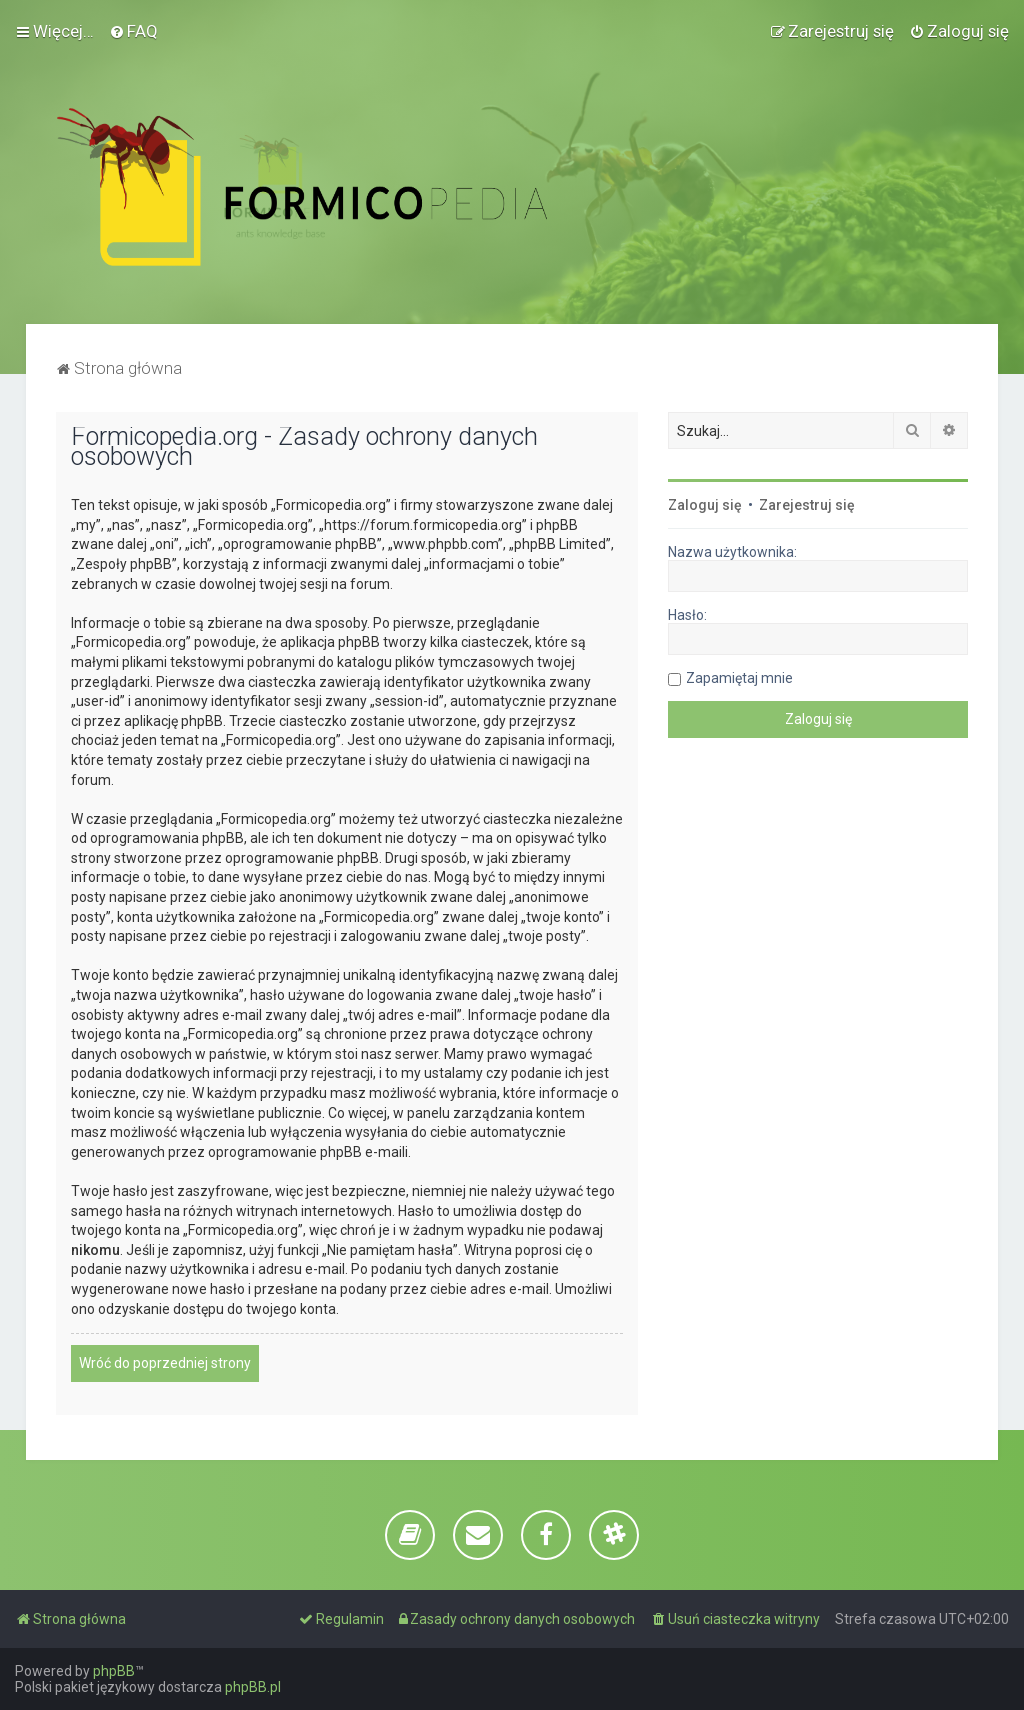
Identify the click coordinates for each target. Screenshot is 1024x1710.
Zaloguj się (705, 505)
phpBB (114, 1671)
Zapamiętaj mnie (739, 678)
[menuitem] (133, 31)
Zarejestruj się (807, 505)
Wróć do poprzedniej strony (165, 1363)
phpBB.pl (253, 1687)
